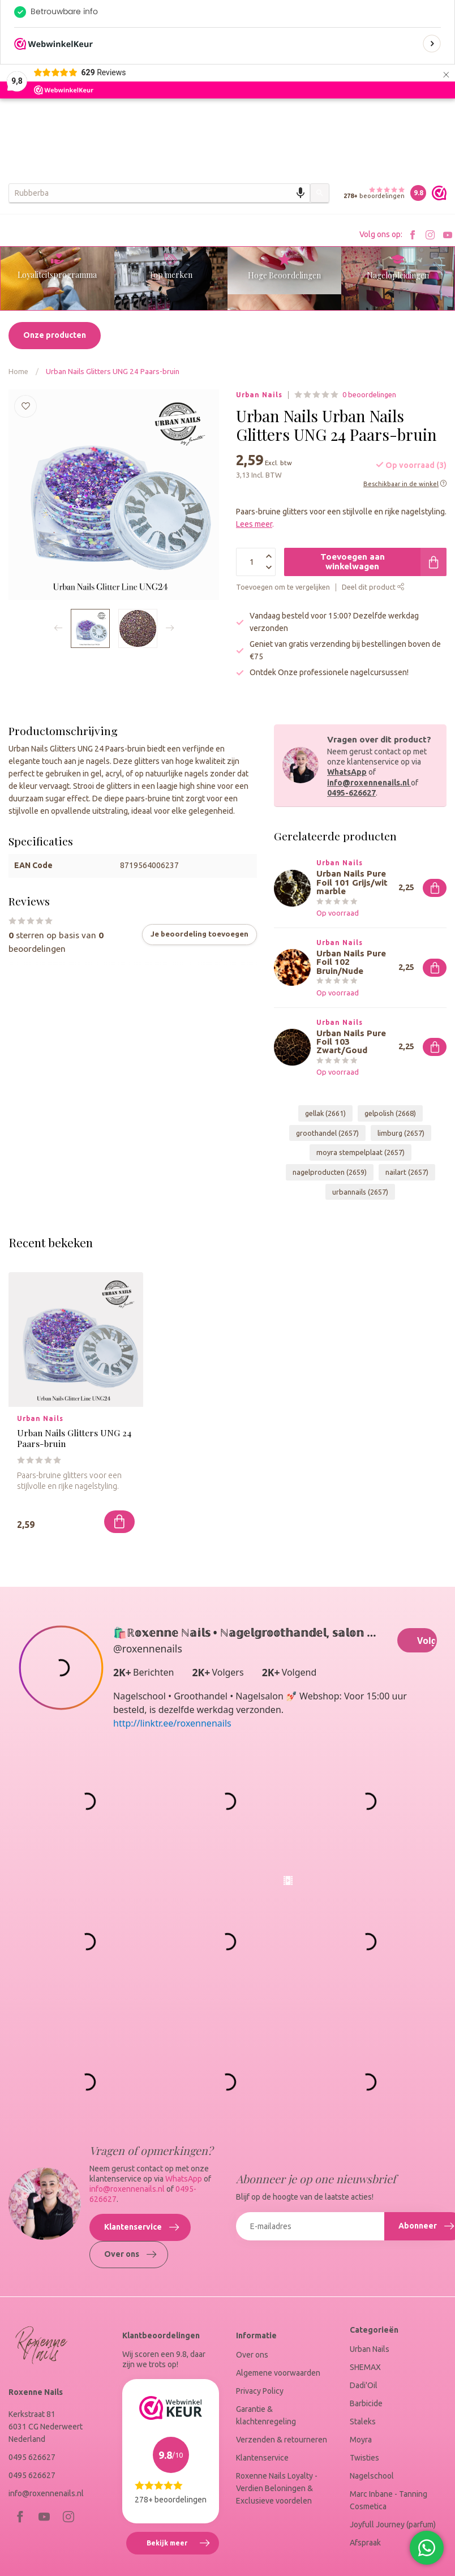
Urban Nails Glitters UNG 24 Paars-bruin (112, 373)
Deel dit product (373, 589)
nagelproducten (330, 1174)
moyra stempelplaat (360, 1154)
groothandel (327, 1135)
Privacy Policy (260, 2427)
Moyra (361, 2475)
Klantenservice (141, 2264)
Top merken (170, 274)
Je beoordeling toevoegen (199, 935)
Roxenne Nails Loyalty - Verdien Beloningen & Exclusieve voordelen (276, 2524)
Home (18, 373)
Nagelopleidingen (398, 275)
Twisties (364, 2493)
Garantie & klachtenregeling (266, 2451)
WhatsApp (347, 774)
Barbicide (366, 2439)
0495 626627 (31, 2493)
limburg (400, 1135)
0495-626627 (351, 794)
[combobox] (159, 193)
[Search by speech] (300, 192)
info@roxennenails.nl (369, 784)
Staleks (363, 2457)
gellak (325, 1115)
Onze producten (54, 336)
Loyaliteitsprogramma (57, 274)
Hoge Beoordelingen (284, 275)
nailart (406, 1174)
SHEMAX (365, 2403)
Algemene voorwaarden (278, 2409)
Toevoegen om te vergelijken (283, 589)
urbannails (360, 1193)
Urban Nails (259, 396)
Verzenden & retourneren (281, 2475)
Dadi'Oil (363, 2421)
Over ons (130, 2291)
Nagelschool (372, 2512)
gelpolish (390, 1115)
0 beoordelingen (369, 396)
